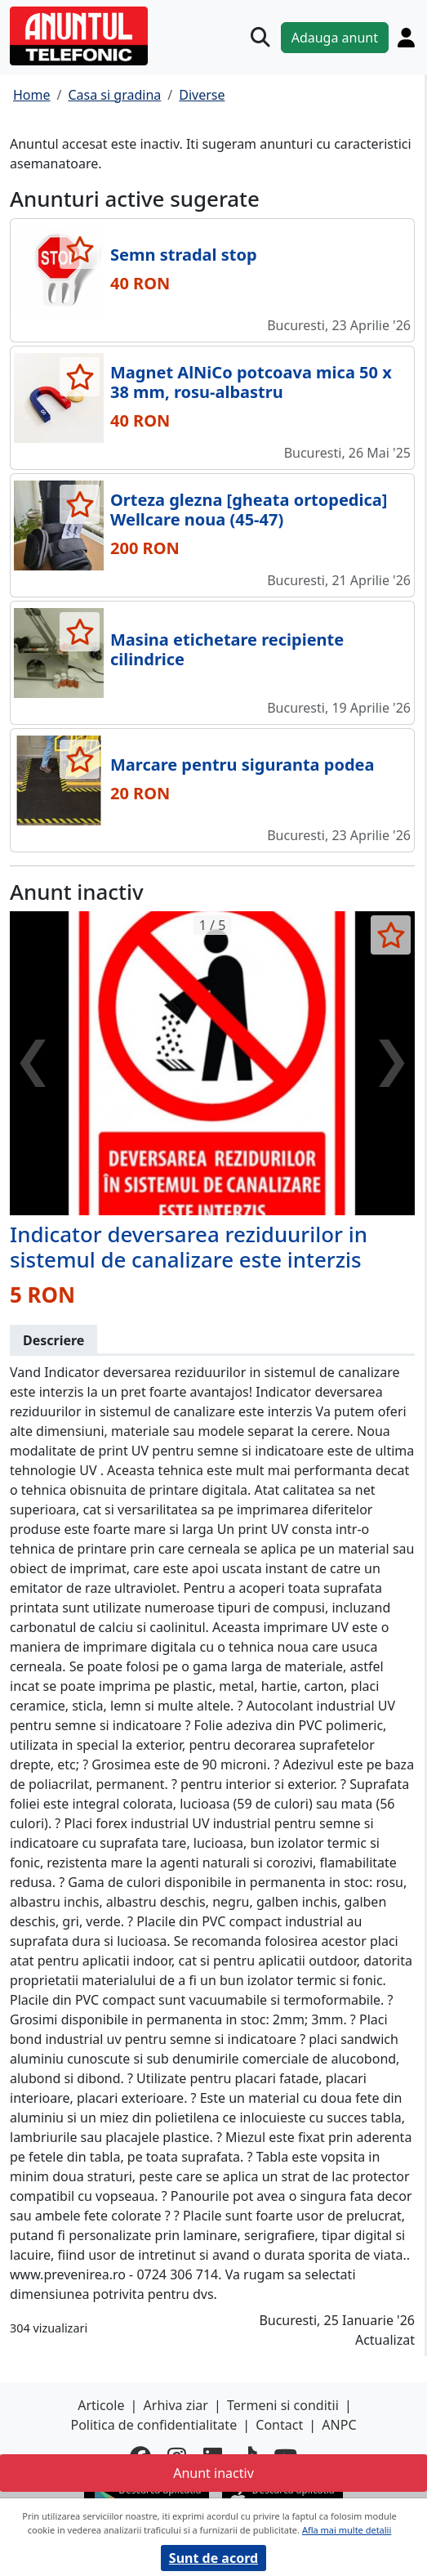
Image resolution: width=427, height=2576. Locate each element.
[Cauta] (260, 37)
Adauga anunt (334, 38)
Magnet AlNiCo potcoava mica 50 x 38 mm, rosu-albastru (251, 382)
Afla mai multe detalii (346, 2530)
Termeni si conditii (283, 2405)
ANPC (339, 2425)
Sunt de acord (213, 2558)
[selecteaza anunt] (80, 249)
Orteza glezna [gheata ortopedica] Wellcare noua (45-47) (248, 509)
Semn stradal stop (183, 255)
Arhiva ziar (176, 2405)
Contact (279, 2425)
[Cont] (406, 38)
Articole (101, 2405)
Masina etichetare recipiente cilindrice (227, 649)
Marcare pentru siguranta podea (242, 765)
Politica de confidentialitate (153, 2425)
